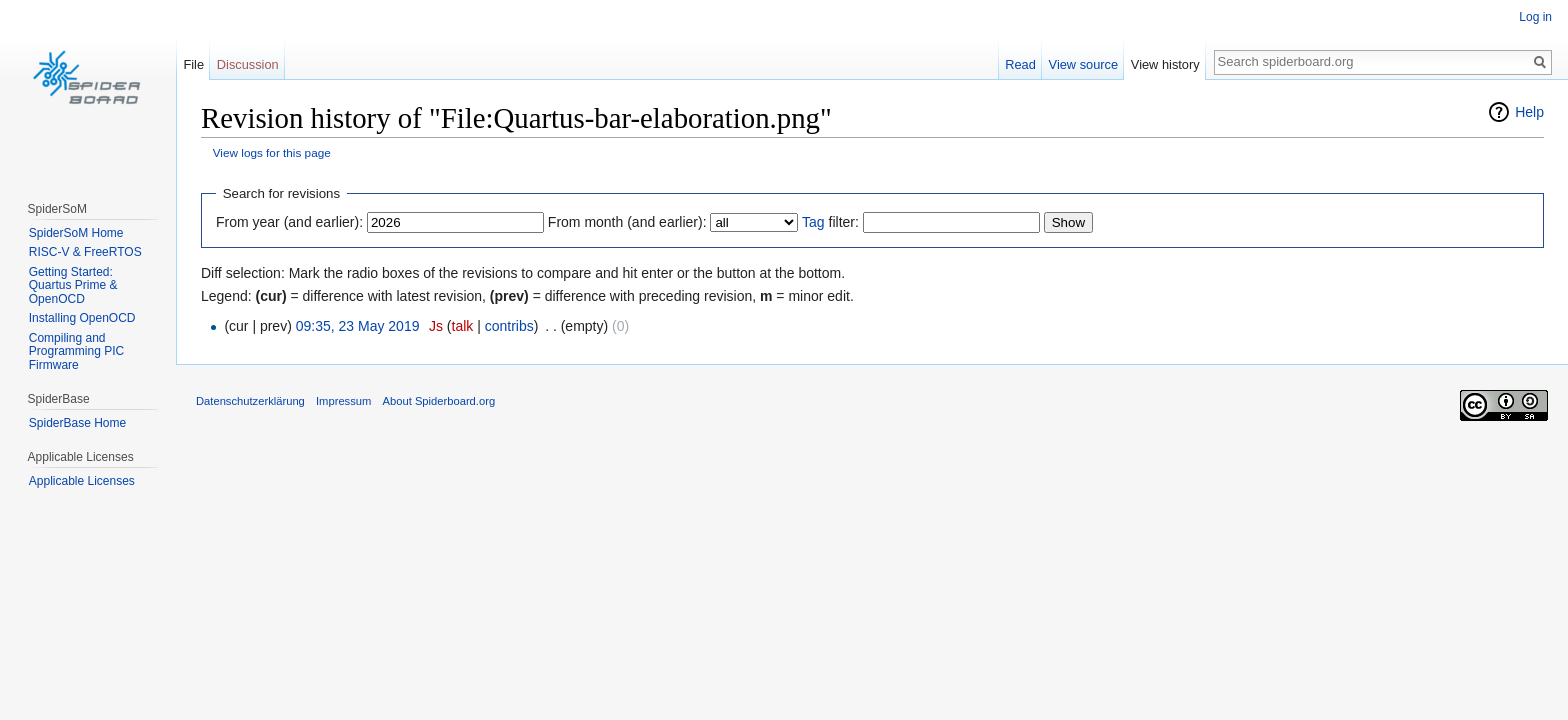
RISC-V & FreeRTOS (85, 252)
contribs (509, 326)
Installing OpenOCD (82, 318)
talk (463, 326)
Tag (813, 222)
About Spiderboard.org (439, 401)
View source (1083, 64)
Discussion (248, 64)
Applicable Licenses (82, 481)
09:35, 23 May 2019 (358, 326)
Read (1020, 64)
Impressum (343, 401)
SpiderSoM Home (76, 233)
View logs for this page (272, 152)
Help (1529, 112)
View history (1165, 64)
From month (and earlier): (627, 222)
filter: (830, 222)
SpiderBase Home (77, 423)
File (193, 64)
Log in (1535, 17)
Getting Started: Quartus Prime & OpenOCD (73, 285)
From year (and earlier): (289, 222)
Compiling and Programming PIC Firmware (76, 351)
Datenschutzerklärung (250, 401)
